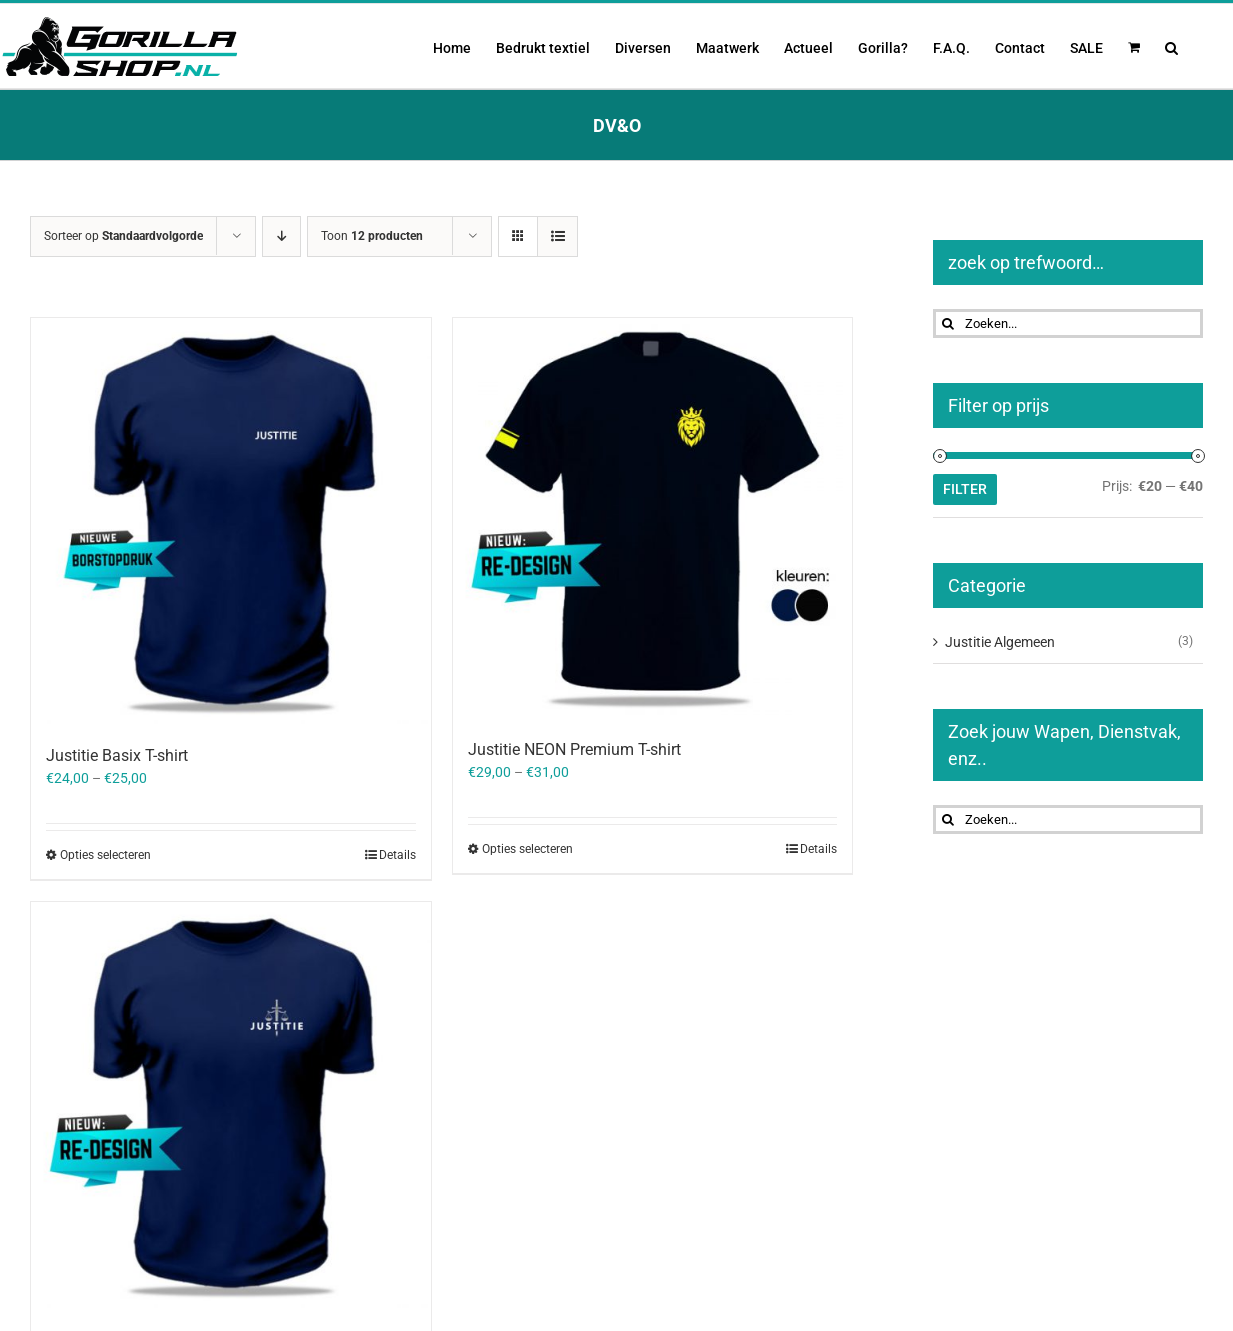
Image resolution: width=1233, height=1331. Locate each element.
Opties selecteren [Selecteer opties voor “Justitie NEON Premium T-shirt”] (527, 849)
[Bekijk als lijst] (557, 236)
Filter (965, 489)
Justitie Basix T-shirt (117, 755)
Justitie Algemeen (1000, 642)
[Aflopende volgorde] (281, 236)
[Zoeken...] (1068, 323)
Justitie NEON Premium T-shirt (574, 749)
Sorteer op (123, 236)
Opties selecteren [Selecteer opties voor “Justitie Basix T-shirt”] (105, 855)
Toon (372, 236)
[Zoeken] (947, 323)
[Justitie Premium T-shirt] (231, 1105)
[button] (1171, 46)
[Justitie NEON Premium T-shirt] (653, 518)
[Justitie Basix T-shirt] (231, 521)
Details (397, 855)
